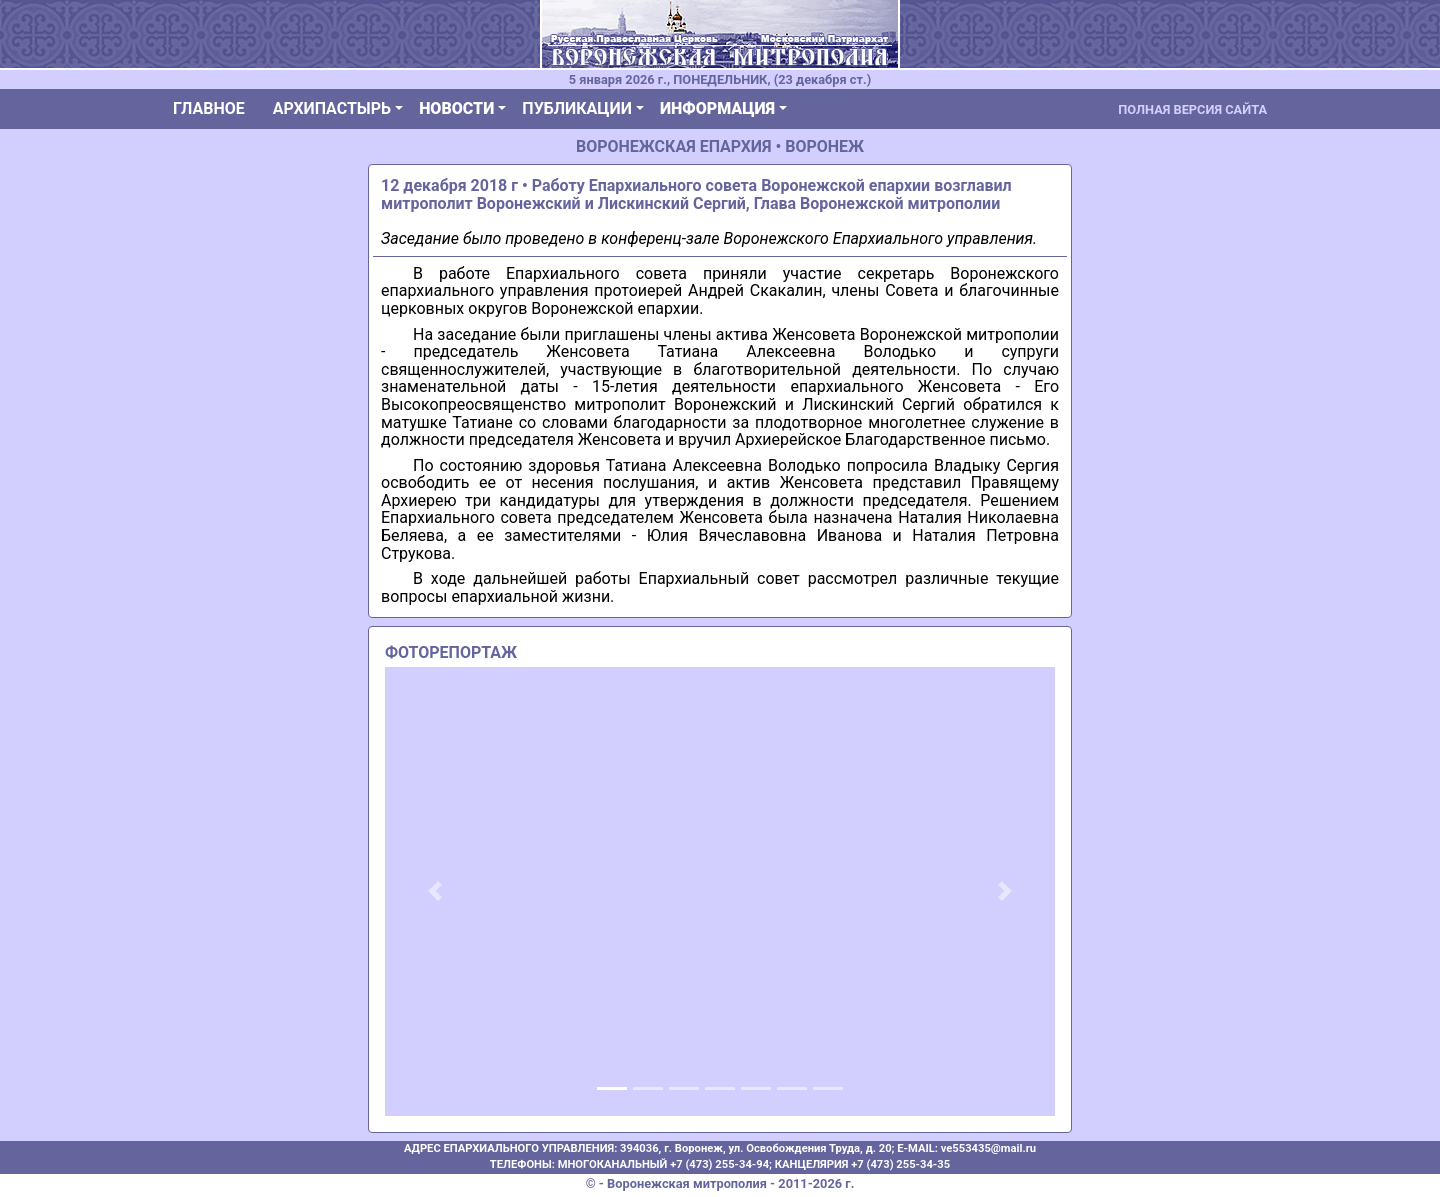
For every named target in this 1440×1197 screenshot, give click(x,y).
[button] (435, 891)
